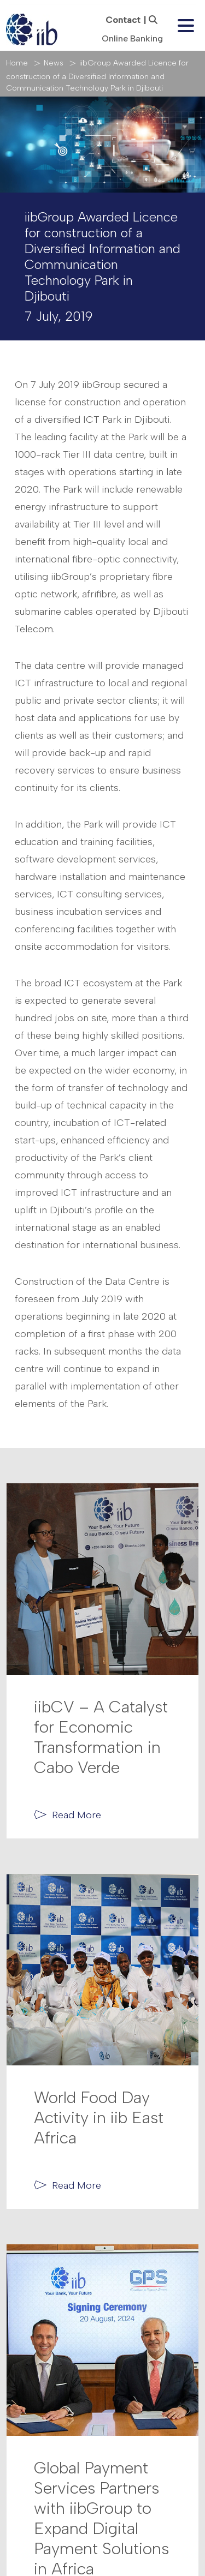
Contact (123, 20)
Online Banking (132, 38)
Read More (76, 1815)
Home (17, 63)
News (53, 63)
